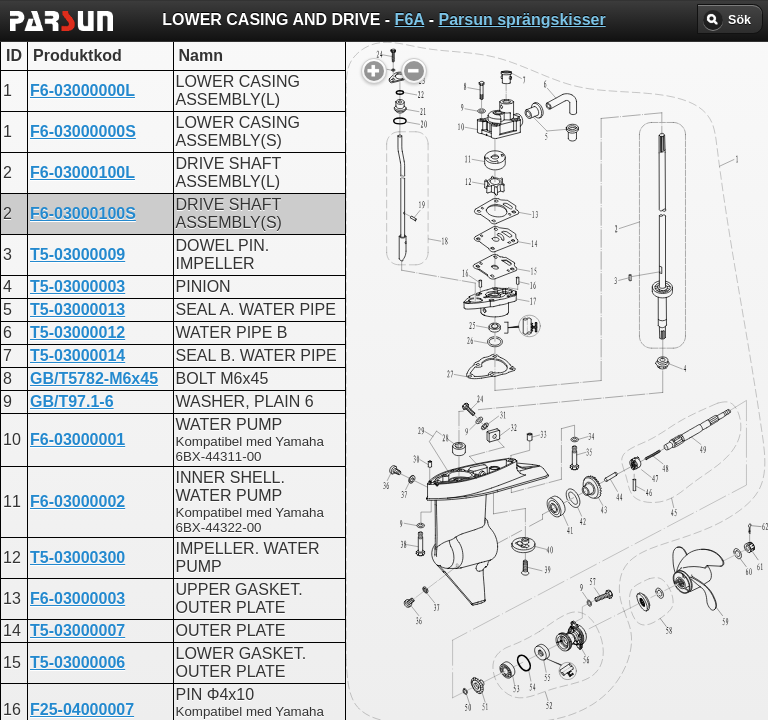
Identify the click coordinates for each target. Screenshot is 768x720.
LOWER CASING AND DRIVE (380, 515)
